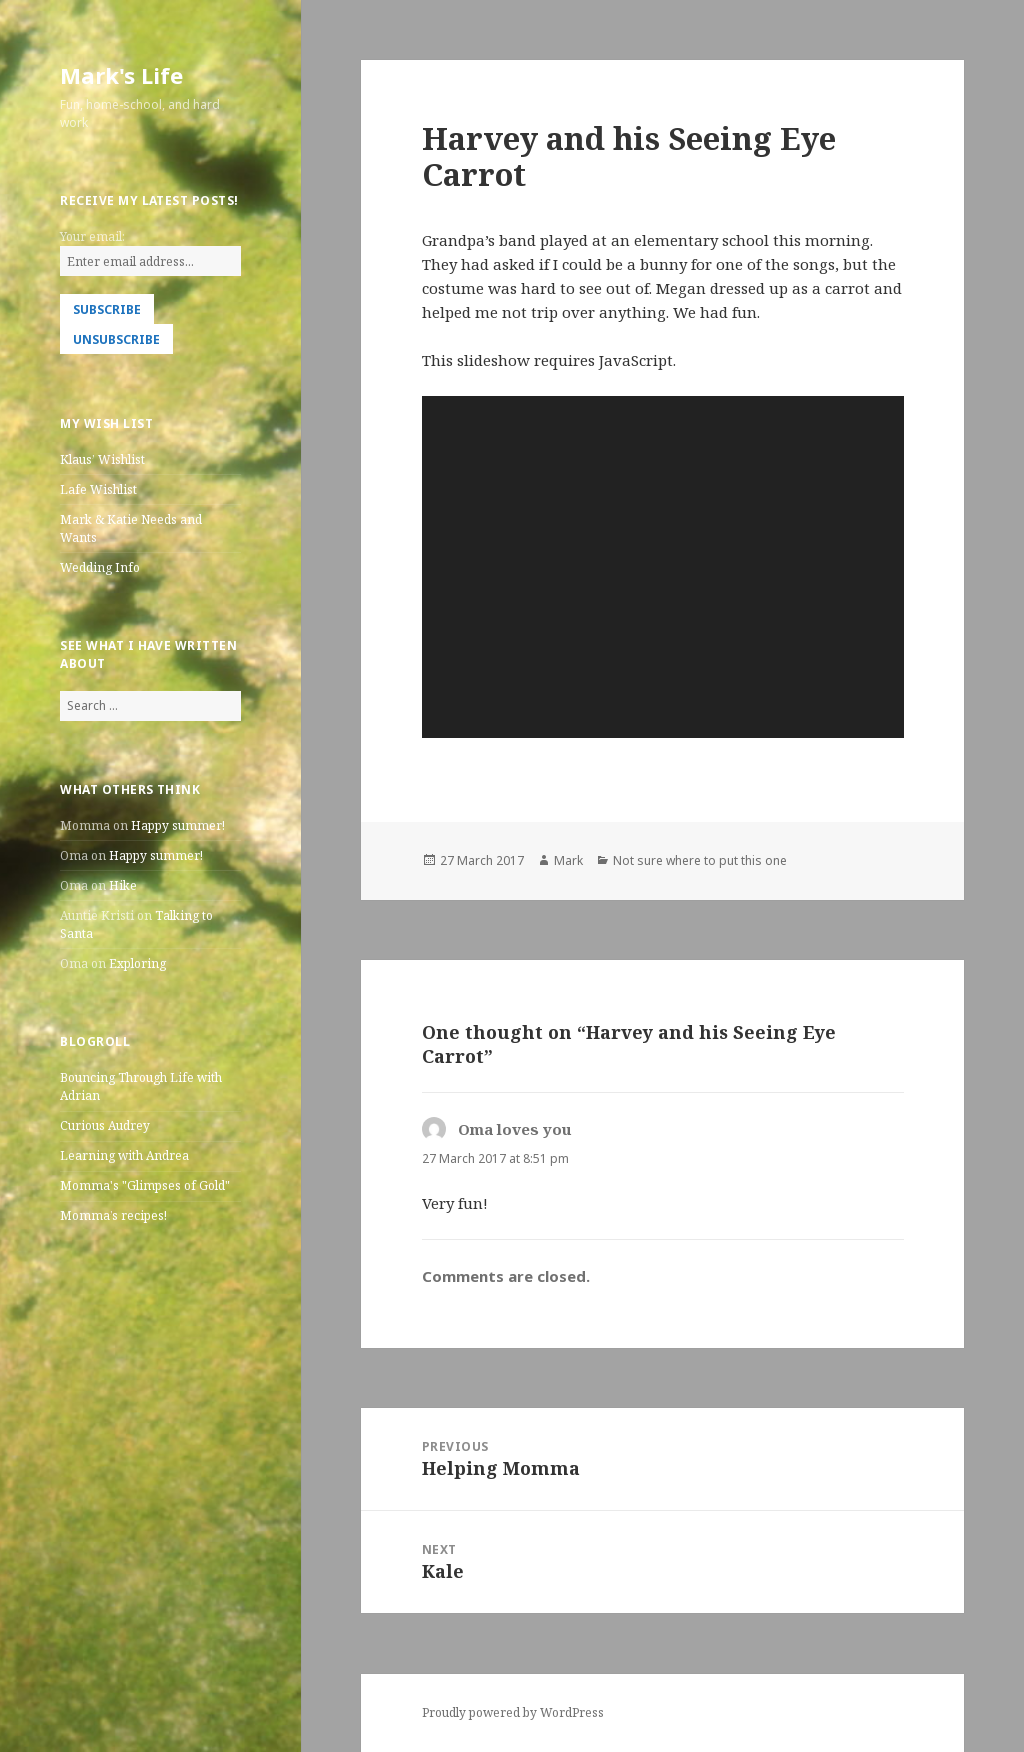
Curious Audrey (105, 1125)
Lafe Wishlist (98, 489)
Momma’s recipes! (113, 1215)
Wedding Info (100, 567)
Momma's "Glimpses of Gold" (145, 1185)
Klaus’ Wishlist (102, 459)
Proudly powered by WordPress (513, 1712)
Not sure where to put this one (700, 860)
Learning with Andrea (124, 1155)
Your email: (92, 236)
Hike (123, 885)
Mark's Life (121, 75)
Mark (568, 860)
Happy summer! (178, 825)
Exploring (137, 963)
